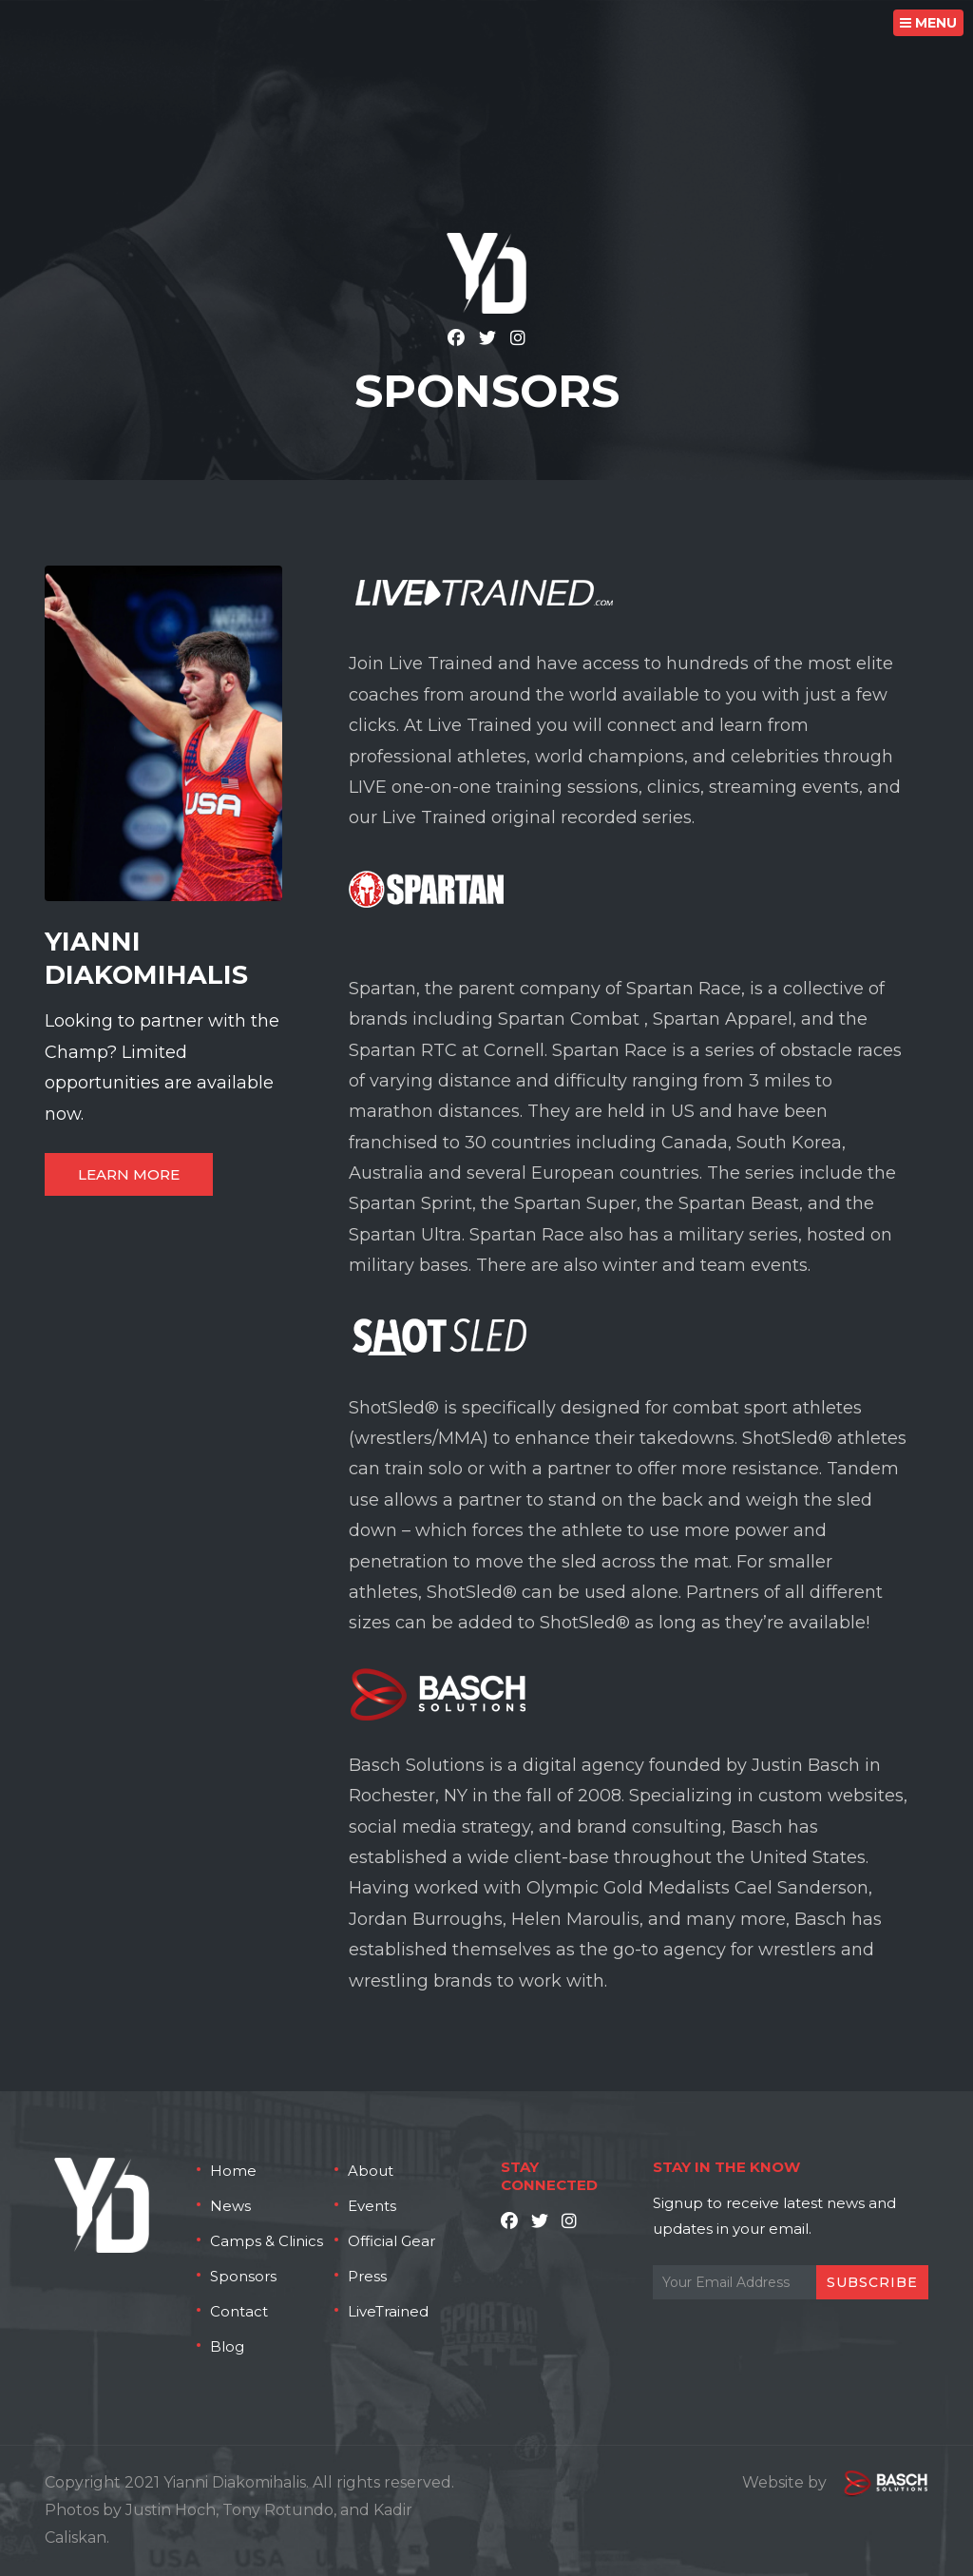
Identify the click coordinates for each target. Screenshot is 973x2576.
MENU (928, 22)
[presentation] (797, 2346)
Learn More (129, 1174)
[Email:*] (790, 2282)
